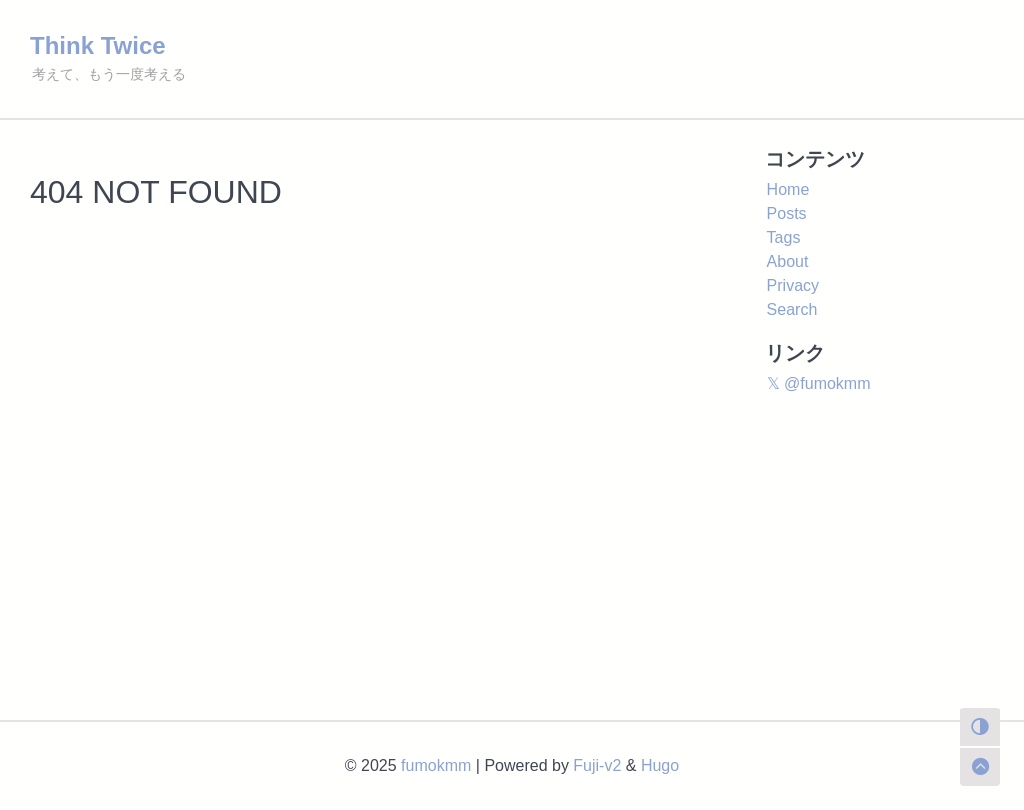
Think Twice (98, 45)
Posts (787, 213)
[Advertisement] (512, 570)
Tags (784, 237)
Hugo (660, 765)
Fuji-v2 (597, 765)
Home (788, 189)
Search (792, 309)
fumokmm (436, 765)
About (788, 261)
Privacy (793, 285)
